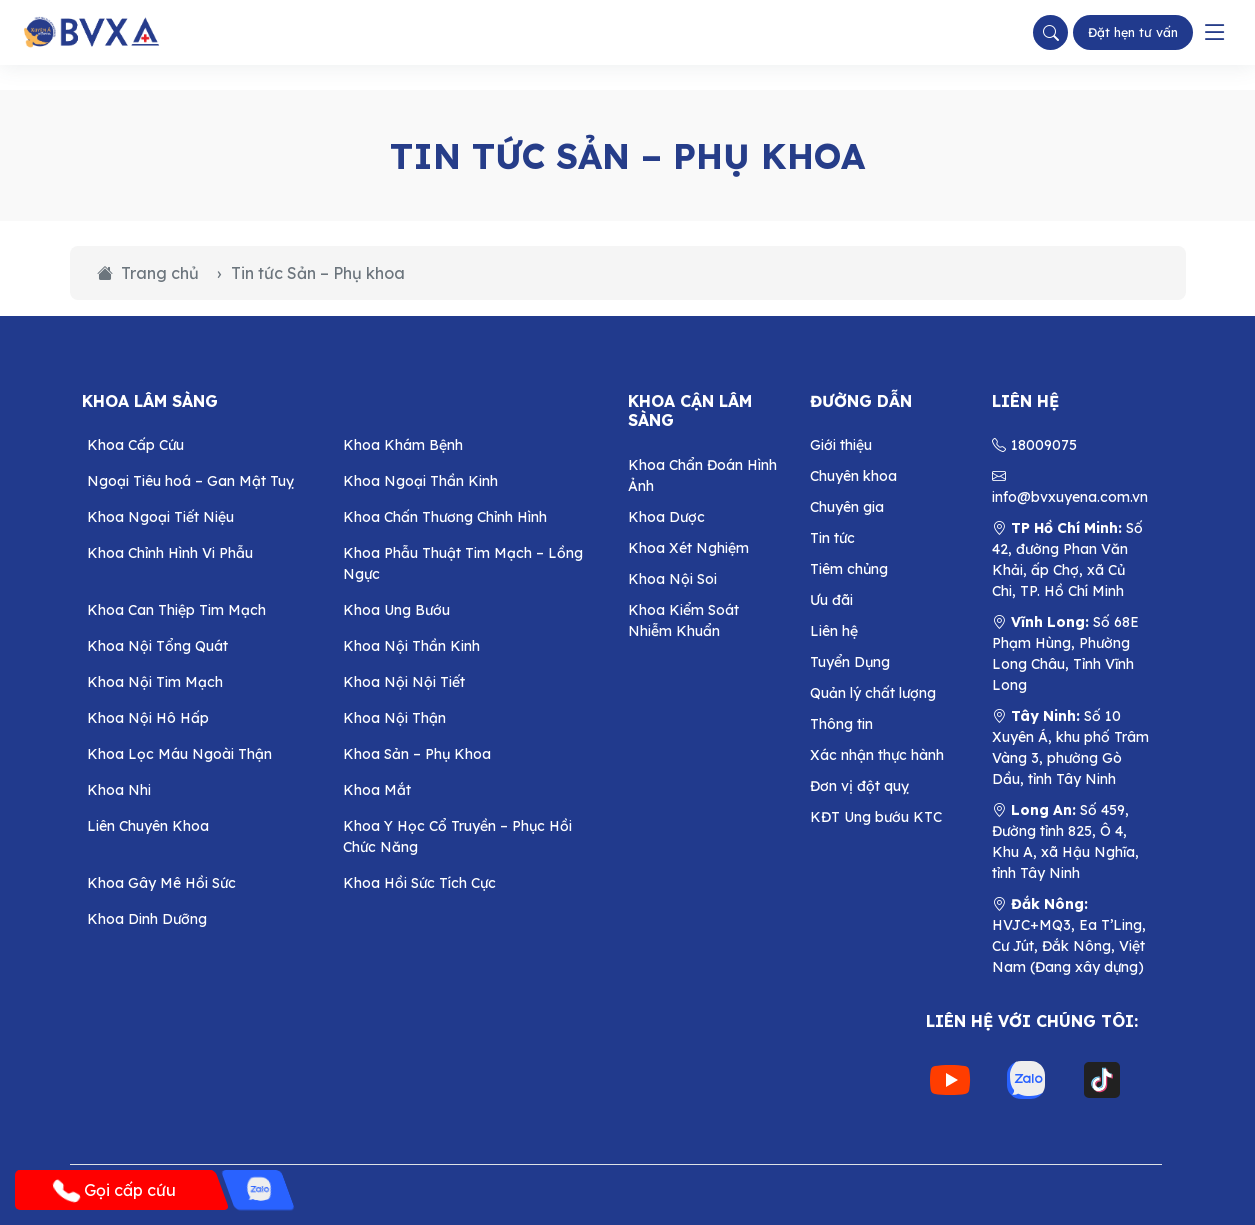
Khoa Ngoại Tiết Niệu (160, 517)
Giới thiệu (841, 445)
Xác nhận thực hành (877, 755)
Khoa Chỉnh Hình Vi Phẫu (170, 553)
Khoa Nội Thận (394, 718)
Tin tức (832, 538)
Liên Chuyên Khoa (148, 826)
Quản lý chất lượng (873, 693)
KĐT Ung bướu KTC (876, 817)
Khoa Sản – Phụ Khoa (417, 754)
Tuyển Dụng (850, 662)
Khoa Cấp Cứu (135, 445)
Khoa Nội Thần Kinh (411, 646)
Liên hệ (834, 631)
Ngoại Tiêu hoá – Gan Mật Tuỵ (190, 481)
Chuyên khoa (853, 476)
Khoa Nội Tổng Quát (157, 646)
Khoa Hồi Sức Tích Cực (419, 883)
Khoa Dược (666, 517)
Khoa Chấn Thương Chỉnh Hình (445, 517)
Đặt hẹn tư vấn (1133, 32)
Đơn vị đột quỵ (859, 786)
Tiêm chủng (849, 569)
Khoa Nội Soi (672, 579)
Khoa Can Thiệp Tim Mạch (176, 610)
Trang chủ (148, 273)
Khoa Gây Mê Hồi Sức (161, 883)
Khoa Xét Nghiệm (688, 548)
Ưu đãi (831, 600)
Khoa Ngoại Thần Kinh (420, 481)
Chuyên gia (847, 507)
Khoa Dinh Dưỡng (147, 919)
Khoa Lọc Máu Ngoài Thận (179, 754)
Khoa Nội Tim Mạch (155, 682)
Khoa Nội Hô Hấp (148, 718)
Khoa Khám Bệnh (403, 445)
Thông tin (841, 724)
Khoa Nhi (119, 790)
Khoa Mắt (377, 790)
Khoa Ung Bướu (396, 610)
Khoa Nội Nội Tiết (404, 682)
